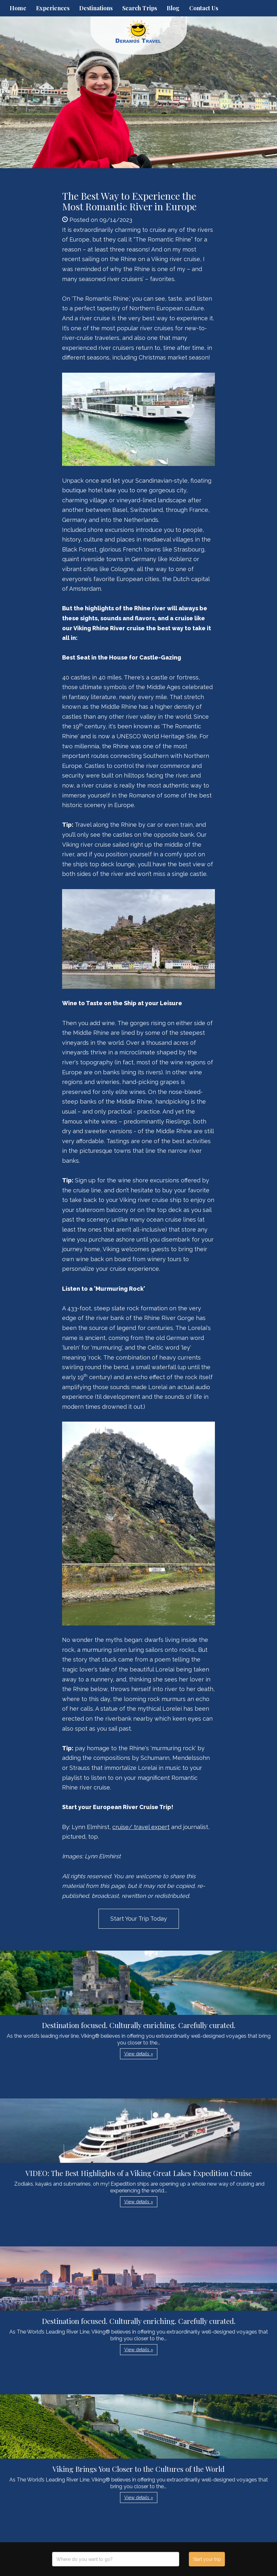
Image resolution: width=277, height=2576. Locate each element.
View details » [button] (138, 2053)
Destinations (96, 8)
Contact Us (203, 8)
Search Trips (139, 8)
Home (18, 8)
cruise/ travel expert (141, 1827)
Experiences (52, 8)
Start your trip (207, 2559)
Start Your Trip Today (138, 1918)
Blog (173, 8)
